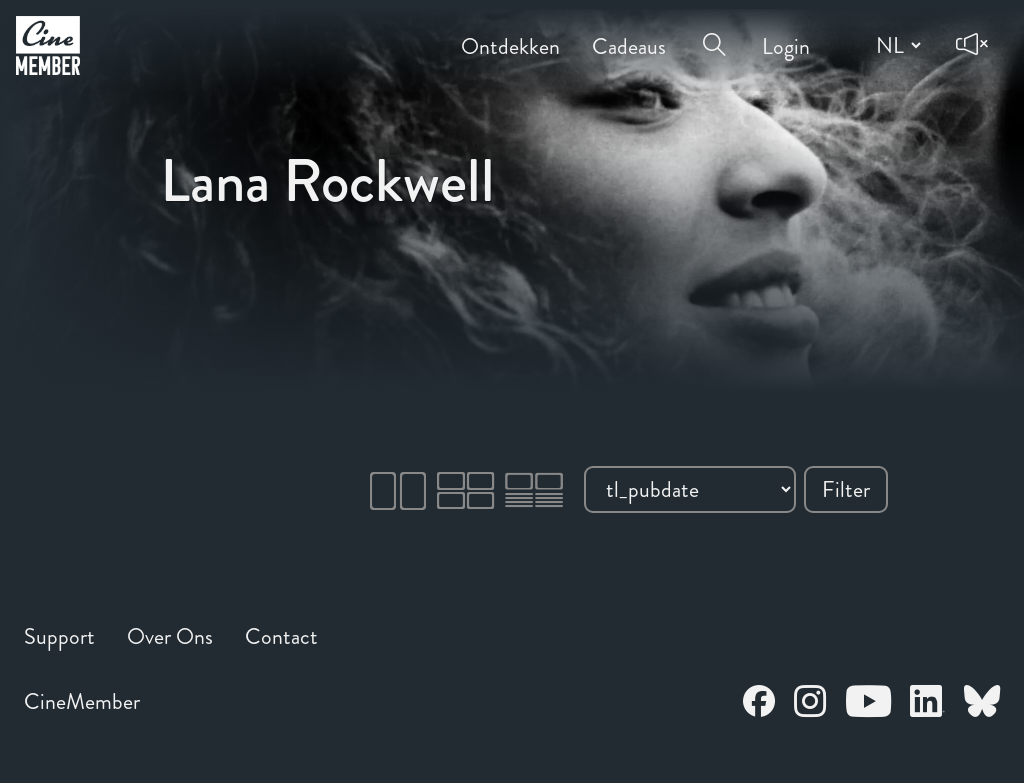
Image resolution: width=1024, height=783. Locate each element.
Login (786, 32)
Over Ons (170, 636)
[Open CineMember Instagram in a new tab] (810, 704)
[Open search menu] (714, 32)
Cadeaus (629, 32)
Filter (846, 489)
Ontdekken (510, 32)
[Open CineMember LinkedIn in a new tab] (927, 704)
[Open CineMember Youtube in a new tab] (868, 704)
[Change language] (896, 45)
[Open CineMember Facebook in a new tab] (759, 704)
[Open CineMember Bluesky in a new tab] (982, 704)
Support (59, 636)
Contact (281, 636)
